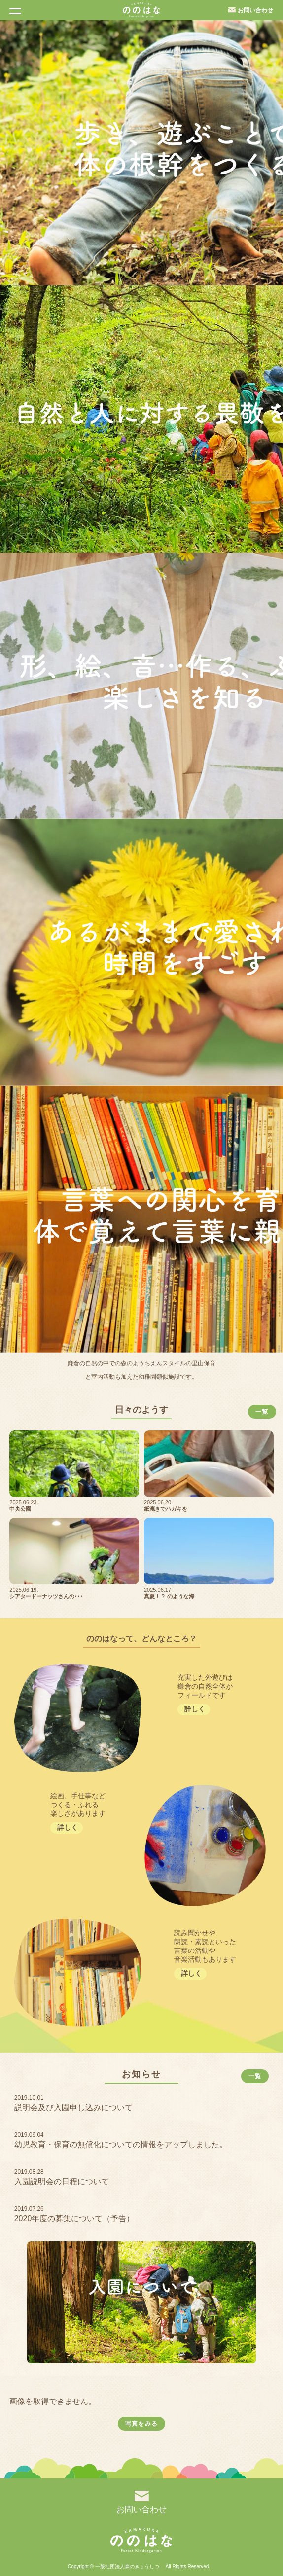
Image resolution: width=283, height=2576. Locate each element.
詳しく (194, 1709)
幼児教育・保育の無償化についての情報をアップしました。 (120, 2144)
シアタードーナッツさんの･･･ (46, 1596)
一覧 (261, 1411)
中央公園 (20, 1509)
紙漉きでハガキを (165, 1509)
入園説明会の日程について (61, 2181)
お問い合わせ (255, 10)
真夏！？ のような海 (169, 1596)
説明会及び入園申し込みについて (73, 2107)
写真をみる (141, 2423)
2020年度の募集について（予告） (74, 2218)
